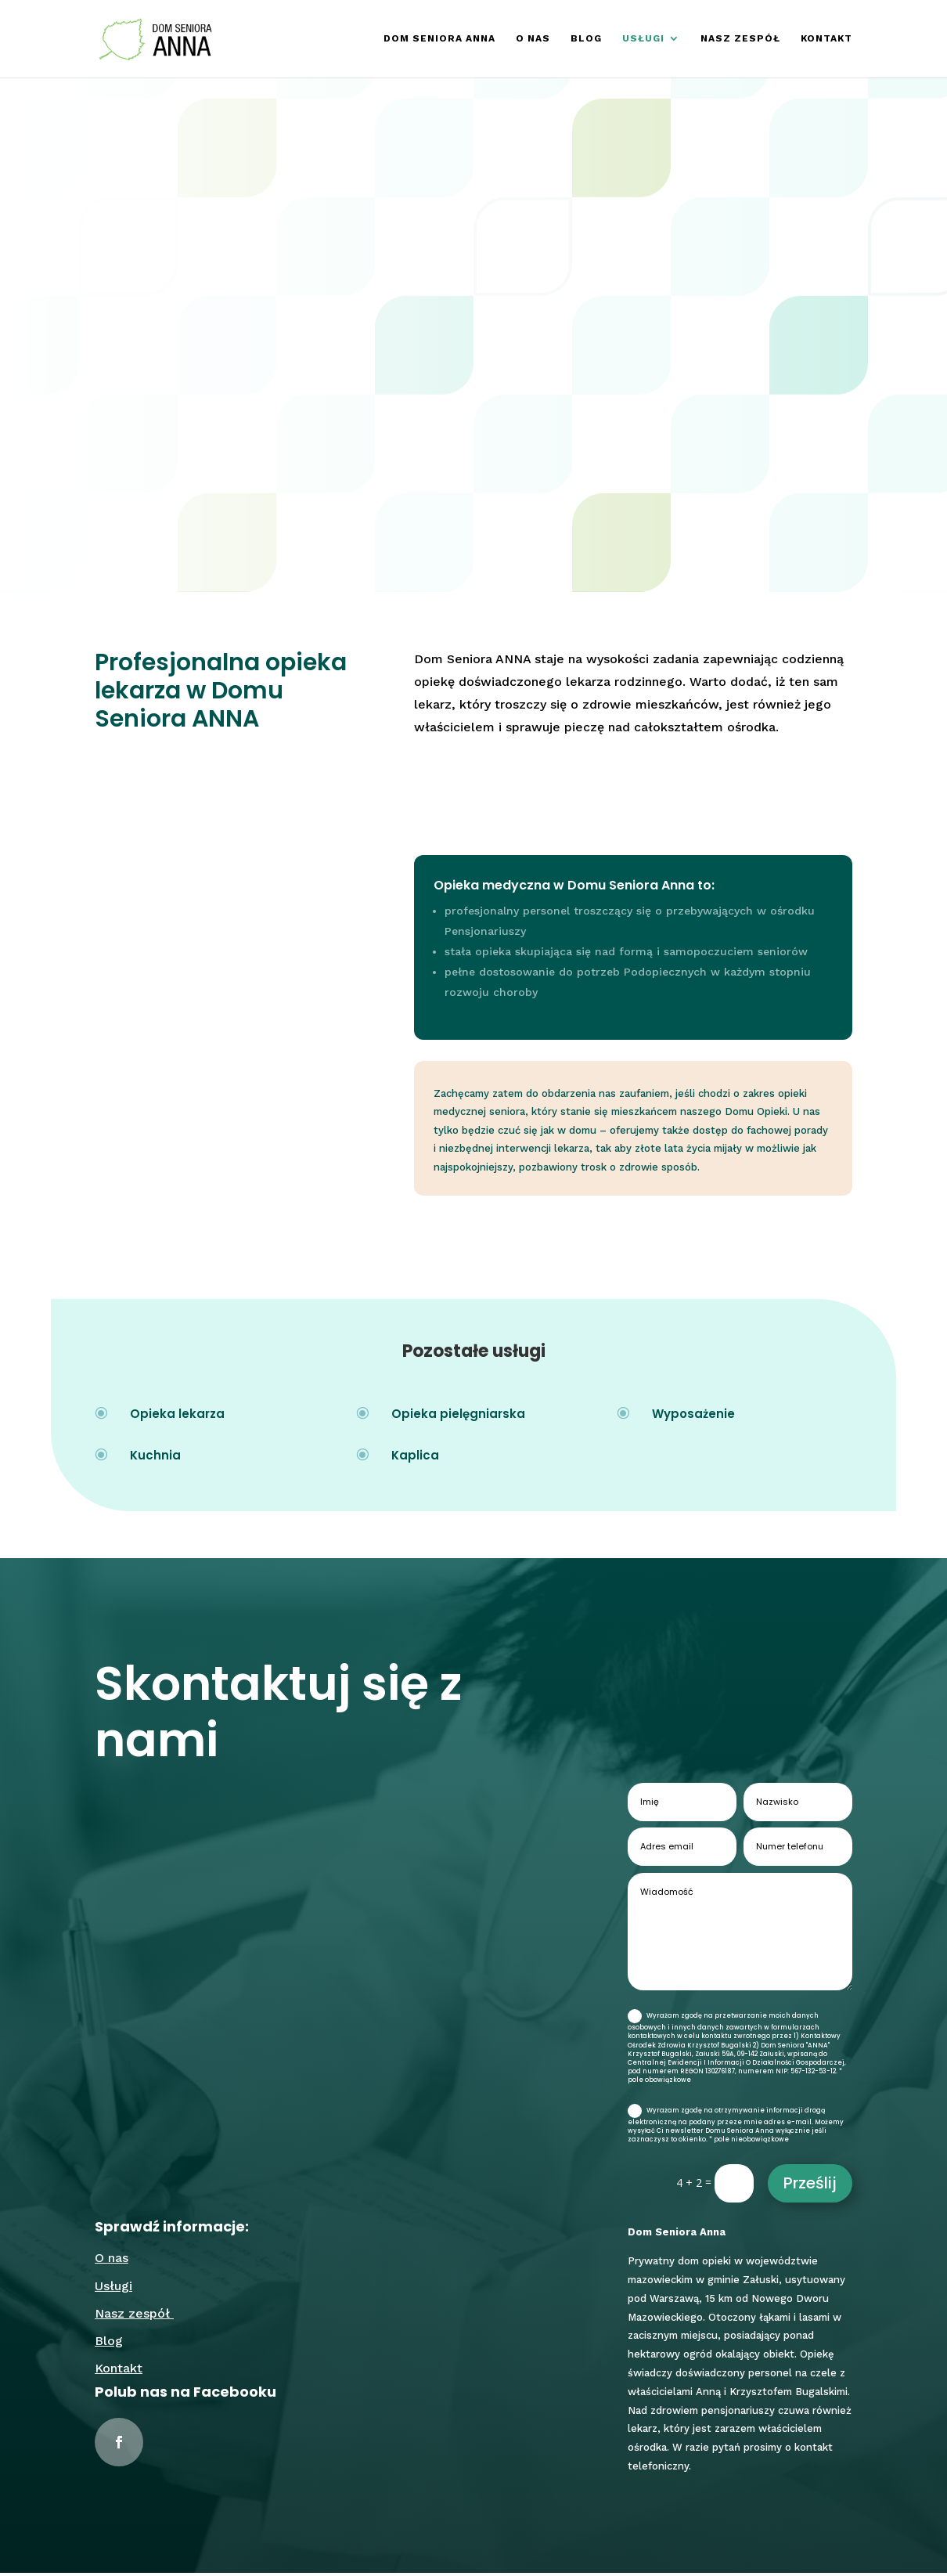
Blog (586, 39)
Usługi (643, 39)
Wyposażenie (693, 1416)
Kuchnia (155, 1457)
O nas (533, 39)
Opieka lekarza (177, 1416)
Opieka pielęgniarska (458, 1416)
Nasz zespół (740, 39)
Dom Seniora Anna (439, 39)
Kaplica (415, 1457)
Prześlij (810, 2186)
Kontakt (826, 39)
